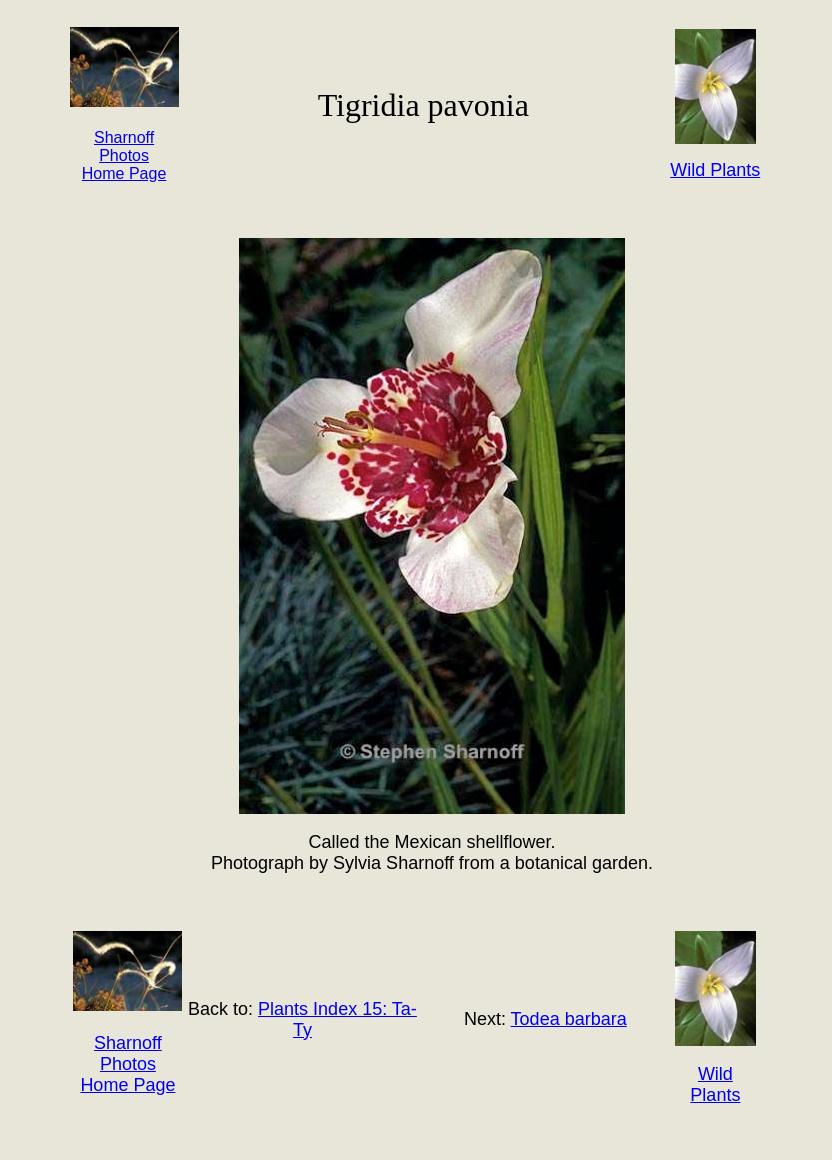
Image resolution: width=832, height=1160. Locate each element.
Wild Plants (715, 1084)
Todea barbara (569, 1019)
